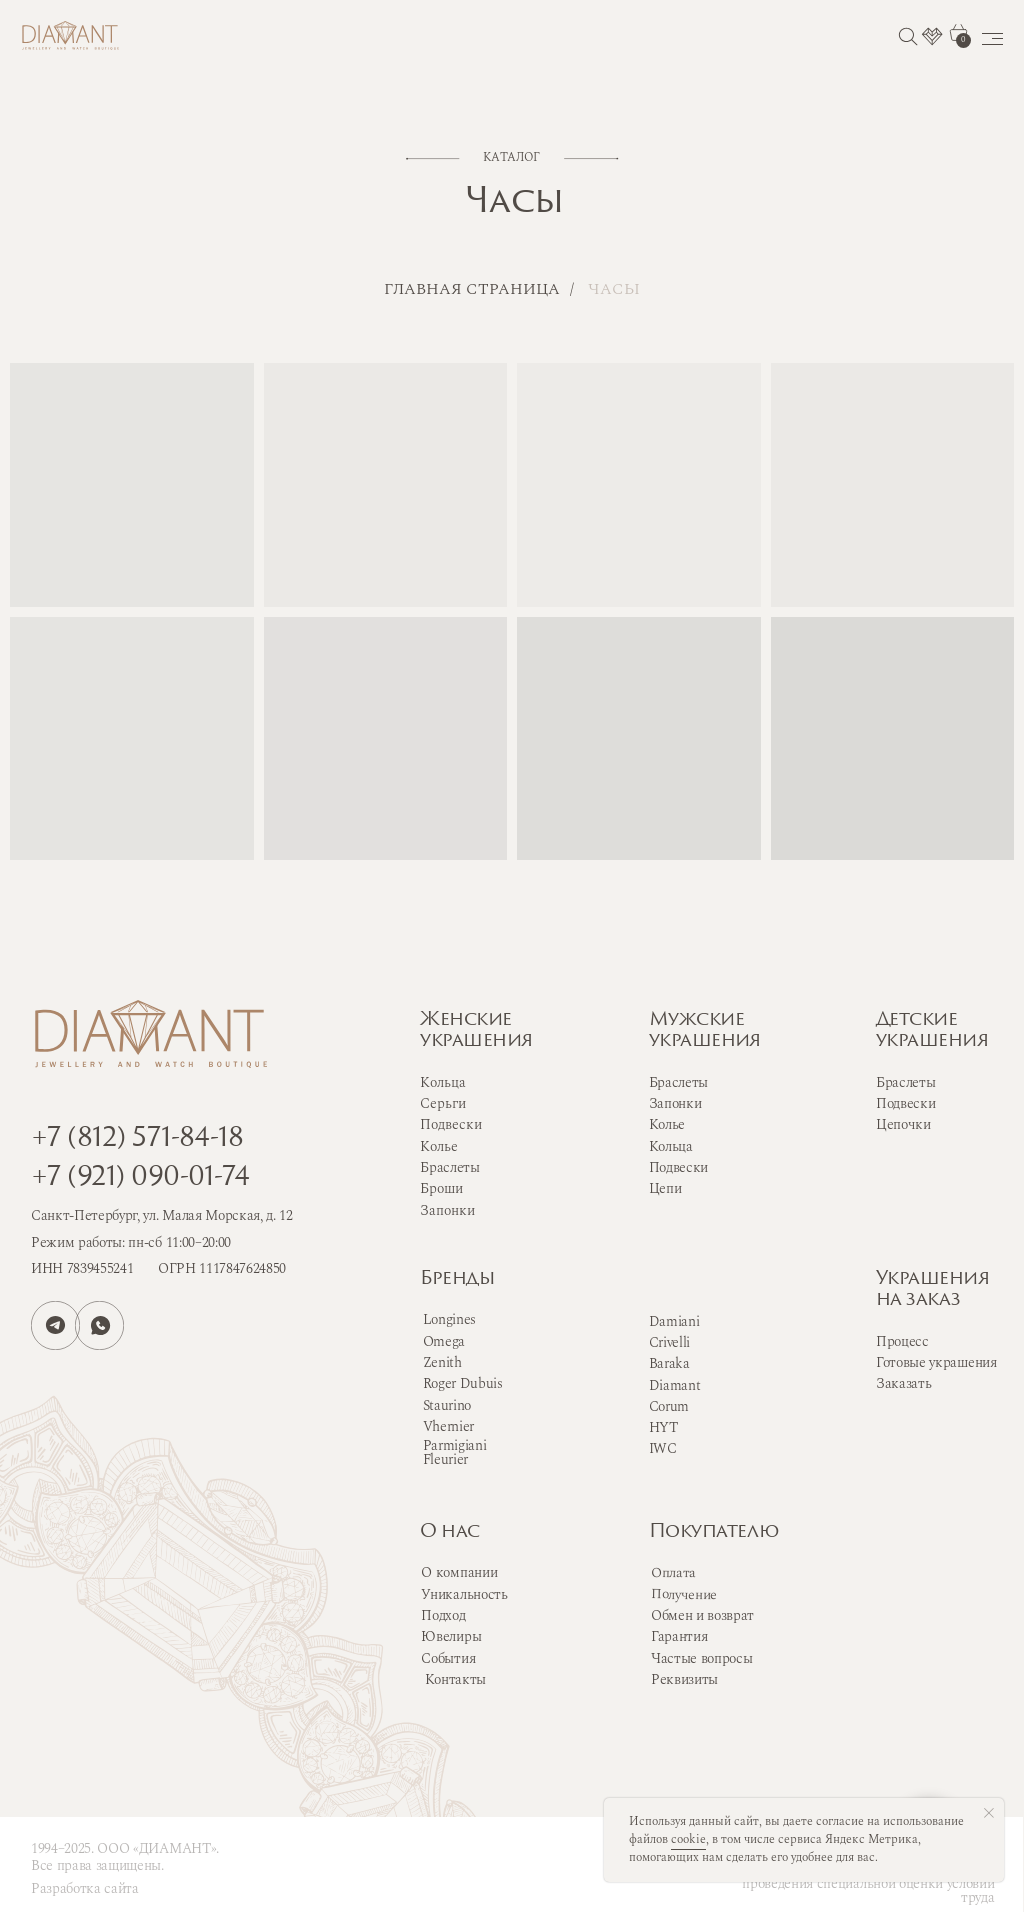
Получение (684, 1594)
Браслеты (678, 1082)
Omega (444, 1341)
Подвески (678, 1167)
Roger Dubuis (463, 1383)
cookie (688, 1839)
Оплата (673, 1573)
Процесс (902, 1341)
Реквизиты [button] (684, 1679)
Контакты (455, 1679)
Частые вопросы (702, 1658)
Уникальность (464, 1594)
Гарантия (679, 1636)
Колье (667, 1124)
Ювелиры (451, 1636)
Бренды (457, 1279)
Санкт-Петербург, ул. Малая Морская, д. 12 (162, 1215)
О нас (449, 1532)
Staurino (447, 1405)
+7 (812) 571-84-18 (137, 1139)
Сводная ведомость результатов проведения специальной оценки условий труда (868, 1883)
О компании (459, 1572)
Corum (669, 1406)
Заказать (903, 1383)
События (448, 1658)
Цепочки (903, 1124)
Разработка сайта (85, 1888)
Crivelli (669, 1342)
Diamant (675, 1385)
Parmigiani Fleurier (455, 1453)
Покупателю (714, 1532)
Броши (441, 1188)
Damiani (674, 1321)
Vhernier (448, 1426)
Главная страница (472, 289)
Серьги (443, 1103)
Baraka (669, 1363)
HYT (663, 1427)
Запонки (675, 1103)
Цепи (665, 1188)
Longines (449, 1319)
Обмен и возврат (702, 1615)
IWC (663, 1448)
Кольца (671, 1146)
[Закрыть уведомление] (989, 1813)
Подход (443, 1615)
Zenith (442, 1362)
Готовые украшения (936, 1362)
